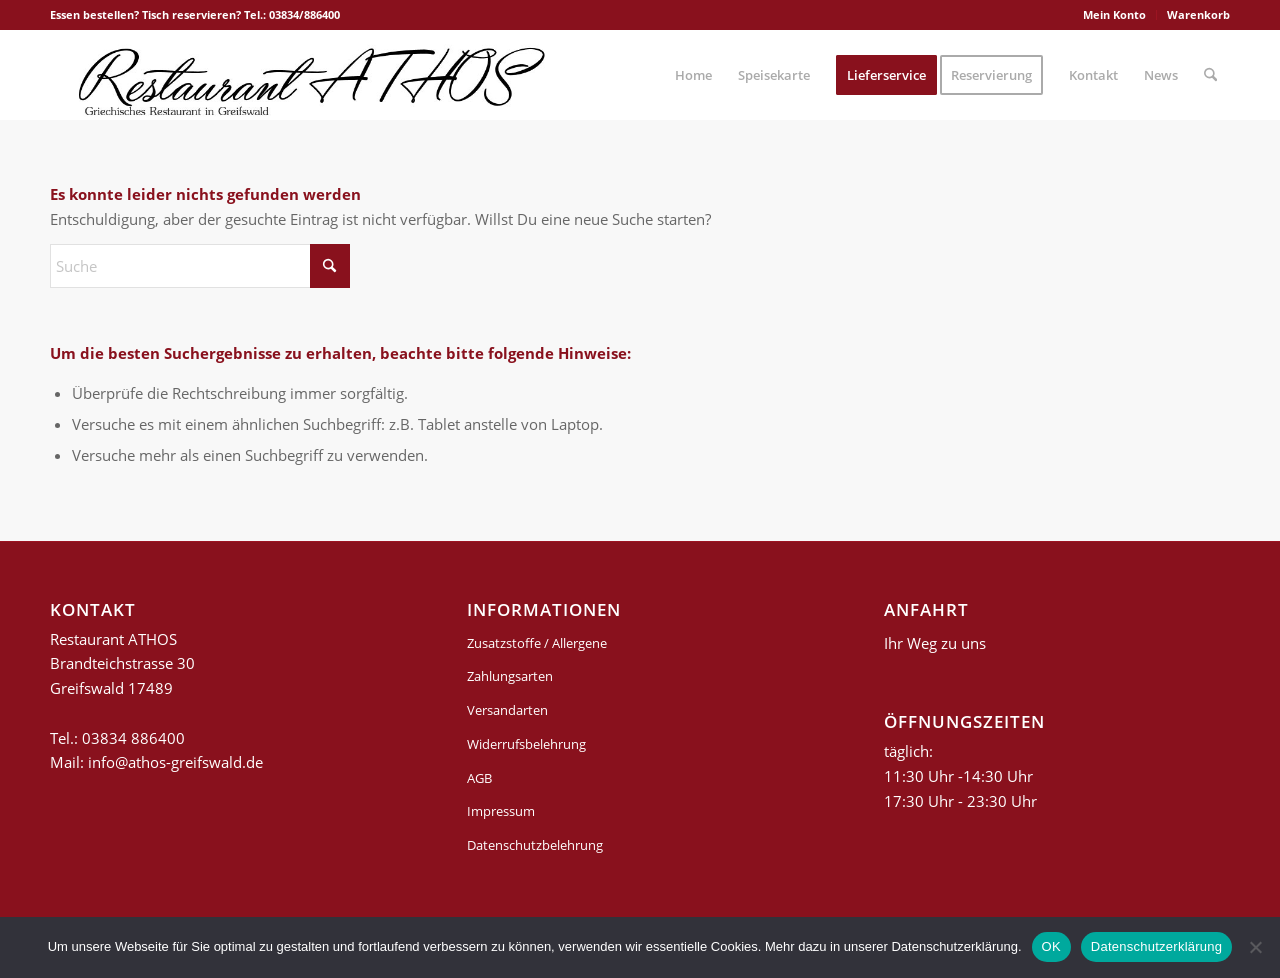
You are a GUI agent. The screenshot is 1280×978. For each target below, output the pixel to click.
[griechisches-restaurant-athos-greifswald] (307, 75)
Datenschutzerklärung (1156, 946)
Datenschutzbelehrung (535, 845)
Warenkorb (1198, 14)
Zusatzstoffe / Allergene (537, 643)
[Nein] (1255, 947)
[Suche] (1210, 75)
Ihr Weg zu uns (935, 643)
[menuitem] (1115, 15)
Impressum (501, 811)
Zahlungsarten (510, 676)
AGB (479, 778)
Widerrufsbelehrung (526, 744)
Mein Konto (1114, 14)
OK (1051, 946)
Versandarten (507, 710)
